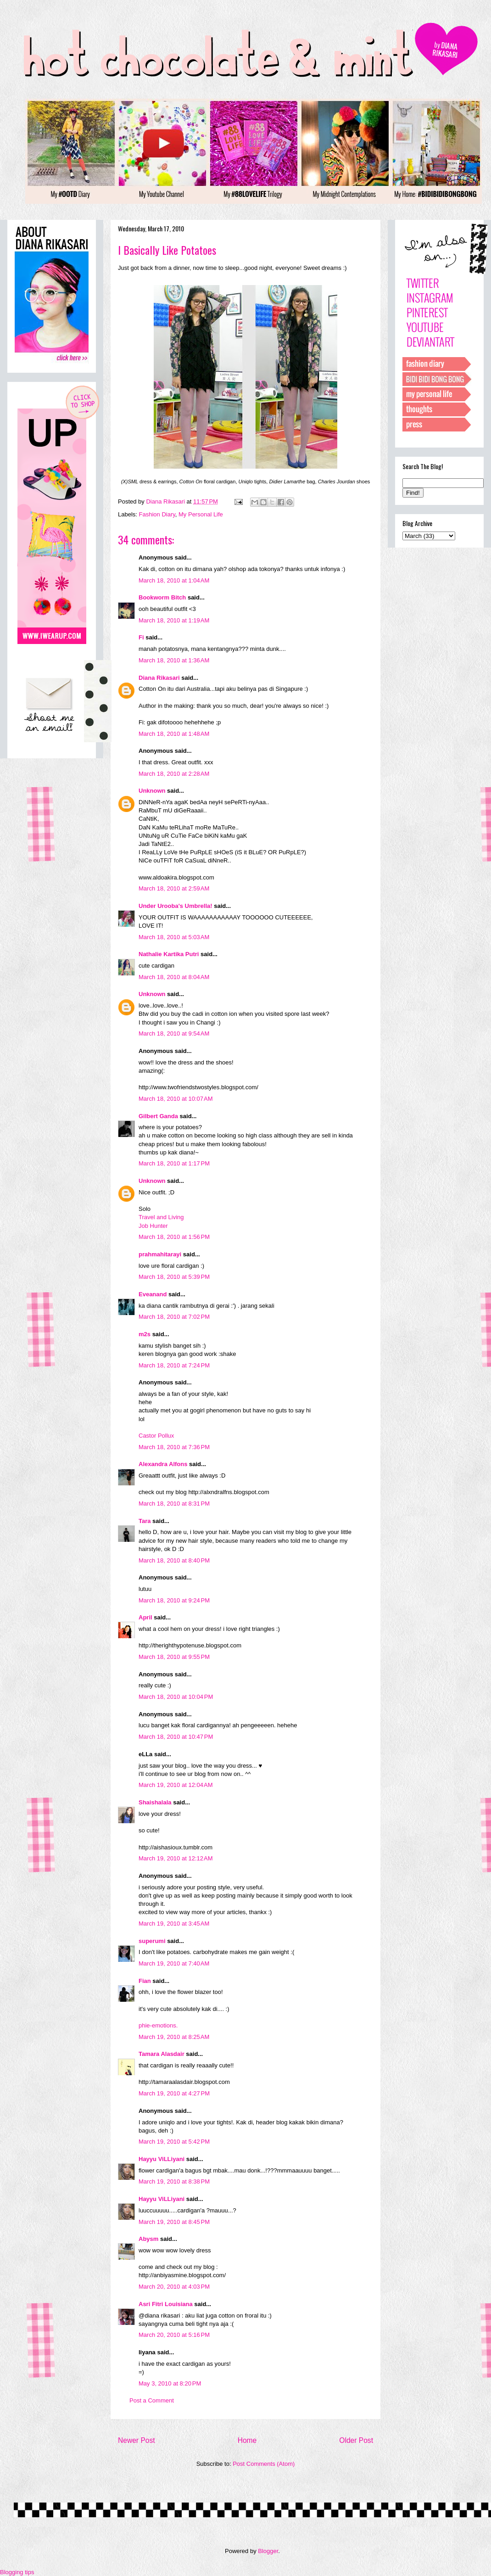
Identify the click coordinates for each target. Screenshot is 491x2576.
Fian (145, 1980)
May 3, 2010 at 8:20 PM (170, 2383)
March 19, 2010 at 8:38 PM (174, 2181)
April (145, 1617)
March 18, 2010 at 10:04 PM (176, 1696)
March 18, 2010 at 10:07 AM (176, 1098)
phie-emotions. (158, 2025)
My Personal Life (201, 514)
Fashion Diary (157, 514)
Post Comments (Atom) (264, 2463)
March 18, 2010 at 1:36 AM (174, 660)
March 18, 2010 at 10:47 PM (176, 1736)
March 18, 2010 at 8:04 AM (174, 977)
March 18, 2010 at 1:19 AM (174, 620)
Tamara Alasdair (161, 2053)
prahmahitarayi (160, 1254)
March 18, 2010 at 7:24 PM (174, 1365)
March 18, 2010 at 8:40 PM (174, 1560)
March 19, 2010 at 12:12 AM (176, 1858)
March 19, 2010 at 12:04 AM (176, 1784)
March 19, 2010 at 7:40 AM (174, 1963)
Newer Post (136, 2440)
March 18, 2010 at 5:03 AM (174, 937)
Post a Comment (151, 2400)
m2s (145, 1334)
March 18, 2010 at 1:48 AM (174, 733)
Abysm (148, 2238)
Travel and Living (161, 1217)
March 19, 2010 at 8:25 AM (174, 2036)
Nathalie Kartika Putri (169, 954)
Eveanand (153, 1294)
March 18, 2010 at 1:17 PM (174, 1163)
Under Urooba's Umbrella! (175, 905)
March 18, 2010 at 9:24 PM (174, 1600)
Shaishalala (155, 1802)
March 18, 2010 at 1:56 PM (174, 1236)
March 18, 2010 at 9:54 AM (174, 1033)
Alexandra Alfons (163, 1464)
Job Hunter (153, 1225)
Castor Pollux (156, 1435)
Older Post (356, 2440)
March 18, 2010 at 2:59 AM (174, 888)
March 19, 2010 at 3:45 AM (174, 1923)
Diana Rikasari (159, 677)
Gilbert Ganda (158, 1116)
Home (247, 2440)
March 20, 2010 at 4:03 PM (174, 2286)
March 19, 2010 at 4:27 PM (174, 2093)
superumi (152, 1941)
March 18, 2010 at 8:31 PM (174, 1503)
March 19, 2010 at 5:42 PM (174, 2141)
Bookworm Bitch (162, 597)
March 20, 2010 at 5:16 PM (174, 2334)
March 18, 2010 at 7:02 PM (174, 1316)
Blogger (268, 2551)
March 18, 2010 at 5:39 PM (174, 1276)
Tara (145, 1521)
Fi (141, 637)
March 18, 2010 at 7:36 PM (174, 1447)
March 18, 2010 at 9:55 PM (174, 1656)
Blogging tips (17, 2572)
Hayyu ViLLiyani (161, 2159)
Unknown (152, 790)
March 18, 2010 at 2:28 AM (174, 773)
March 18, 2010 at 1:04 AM (174, 580)
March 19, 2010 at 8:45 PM (174, 2221)
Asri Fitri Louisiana (166, 2304)
